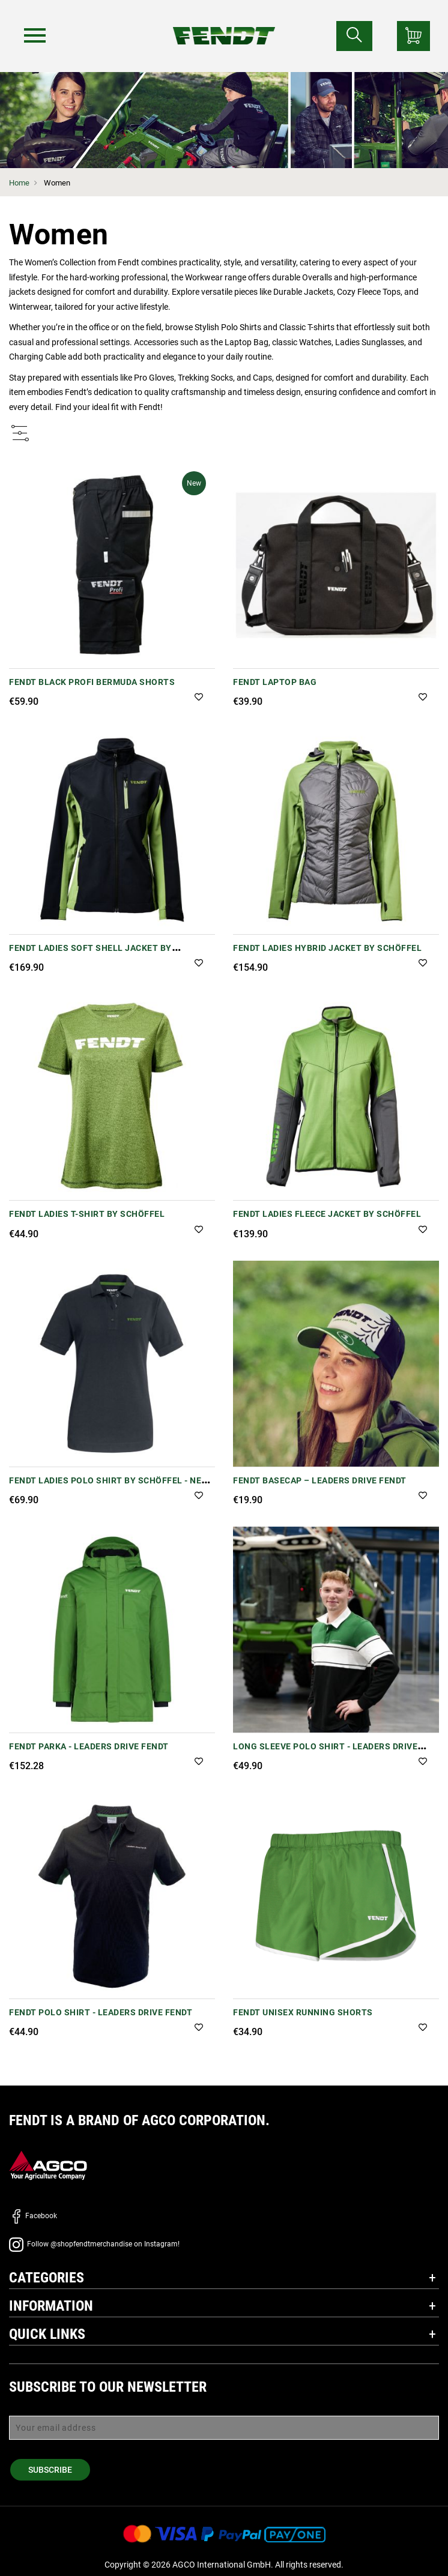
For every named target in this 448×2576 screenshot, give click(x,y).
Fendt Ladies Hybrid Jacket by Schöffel (327, 948)
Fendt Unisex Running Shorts (303, 2012)
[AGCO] (48, 2165)
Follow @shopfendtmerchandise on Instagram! (94, 2244)
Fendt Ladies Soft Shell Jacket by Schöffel (90, 954)
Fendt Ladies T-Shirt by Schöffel (87, 1214)
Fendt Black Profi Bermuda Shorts (92, 682)
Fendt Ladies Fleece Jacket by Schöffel (327, 1214)
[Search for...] (354, 36)
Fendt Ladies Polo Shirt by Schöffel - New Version (109, 1487)
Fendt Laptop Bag (274, 682)
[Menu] (35, 35)
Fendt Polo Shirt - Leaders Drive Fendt (100, 2012)
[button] (199, 697)
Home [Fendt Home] (19, 182)
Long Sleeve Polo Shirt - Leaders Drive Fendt (325, 1753)
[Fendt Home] (224, 23)
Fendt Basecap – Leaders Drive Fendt (320, 1480)
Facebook (33, 2216)
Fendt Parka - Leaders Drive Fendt (89, 1746)
